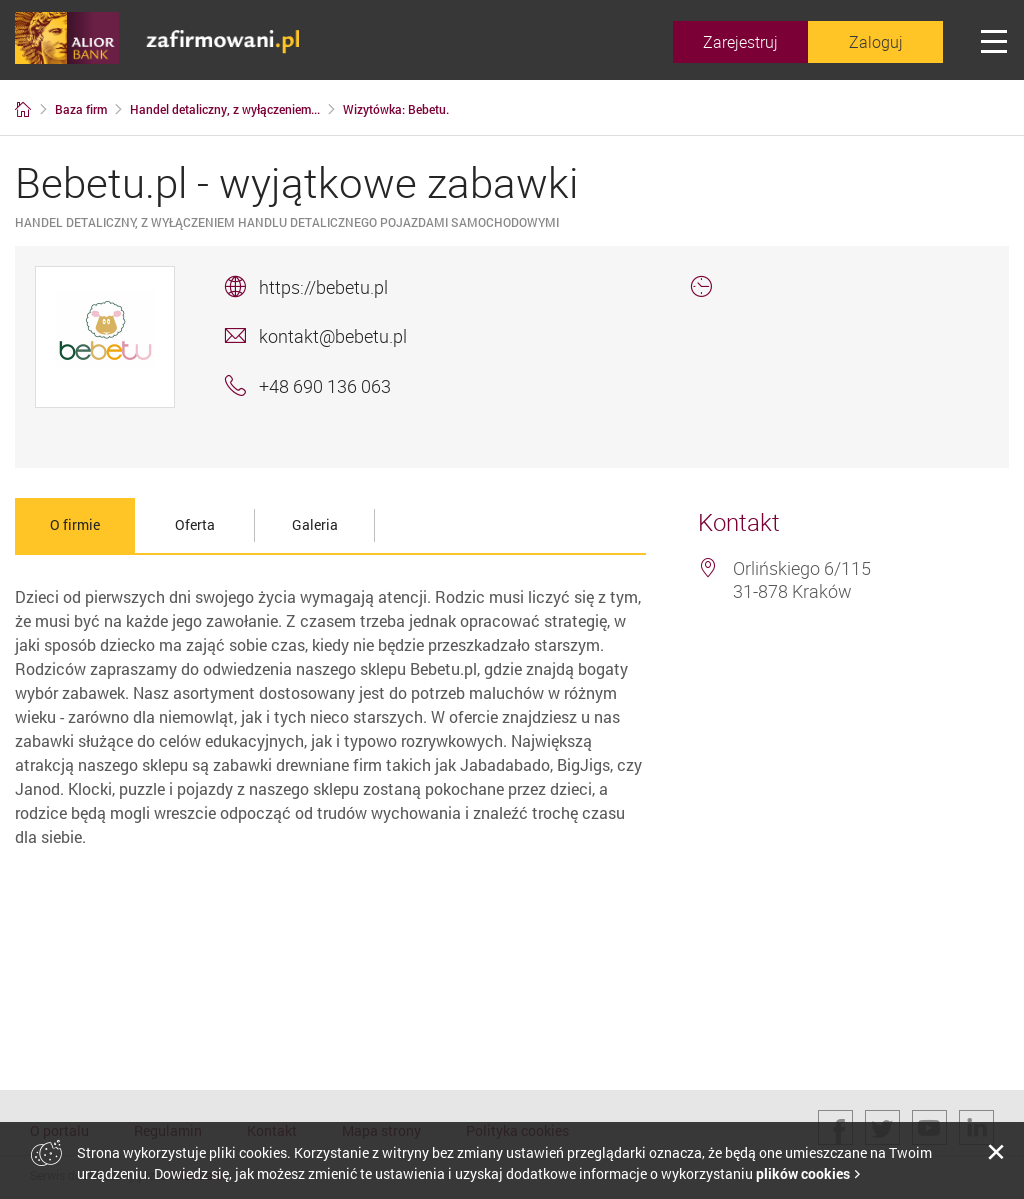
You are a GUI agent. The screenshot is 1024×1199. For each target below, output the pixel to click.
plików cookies (803, 1173)
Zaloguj (876, 42)
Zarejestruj (740, 42)
